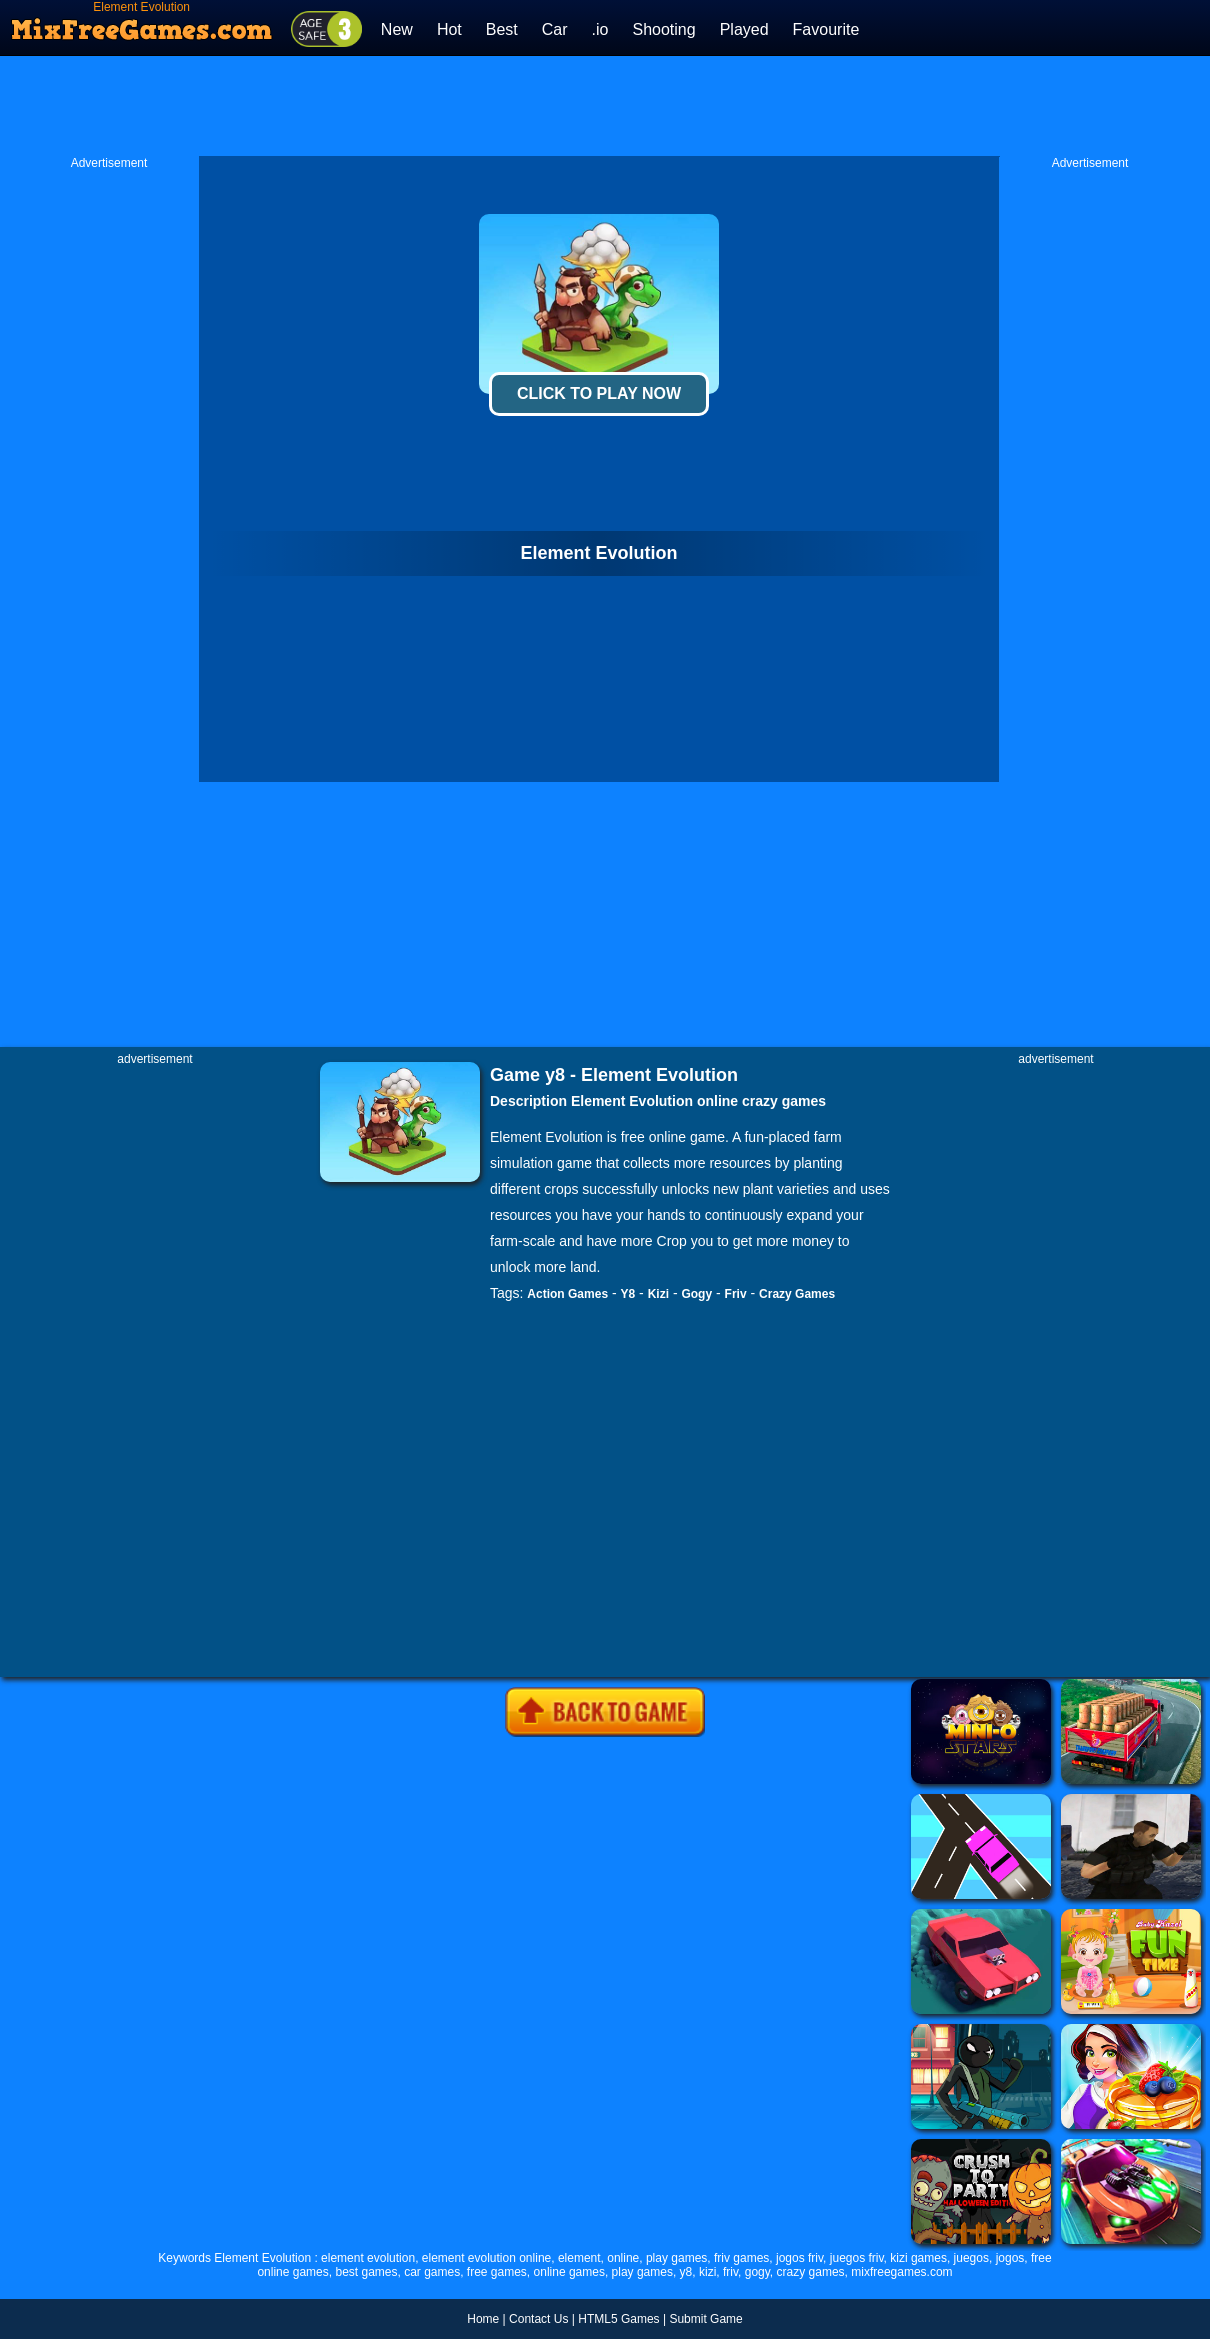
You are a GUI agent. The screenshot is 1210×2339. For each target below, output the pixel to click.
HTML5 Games (618, 2319)
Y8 (628, 1294)
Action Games (567, 1294)
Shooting (663, 29)
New (397, 29)
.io (600, 29)
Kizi (658, 1294)
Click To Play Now (599, 393)
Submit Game (705, 2319)
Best (502, 29)
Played (744, 29)
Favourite (826, 29)
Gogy (696, 1294)
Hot (449, 29)
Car (555, 29)
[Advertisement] (605, 106)
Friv (736, 1294)
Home (483, 2319)
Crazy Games (797, 1294)
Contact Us (538, 2319)
